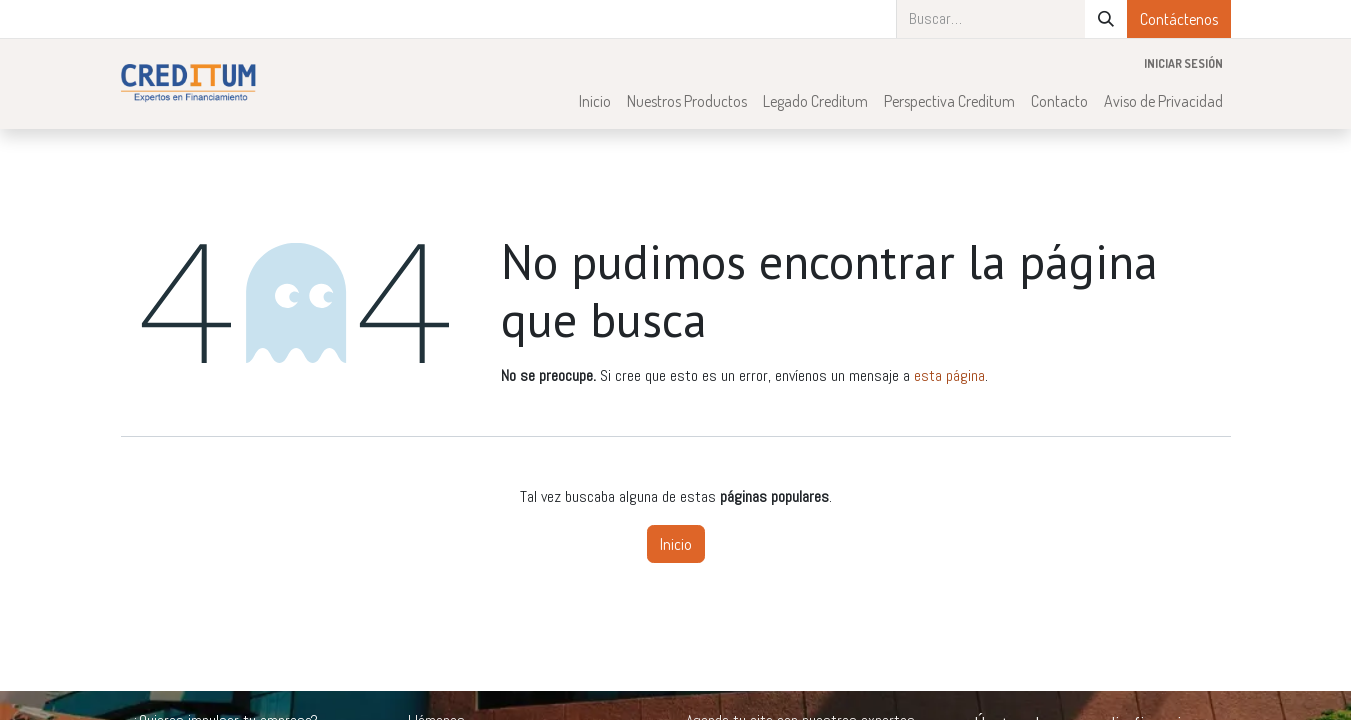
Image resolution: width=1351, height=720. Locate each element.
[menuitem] (595, 101)
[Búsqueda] (1106, 19)
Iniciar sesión (1183, 63)
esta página (949, 375)
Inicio (676, 544)
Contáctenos (1179, 19)
